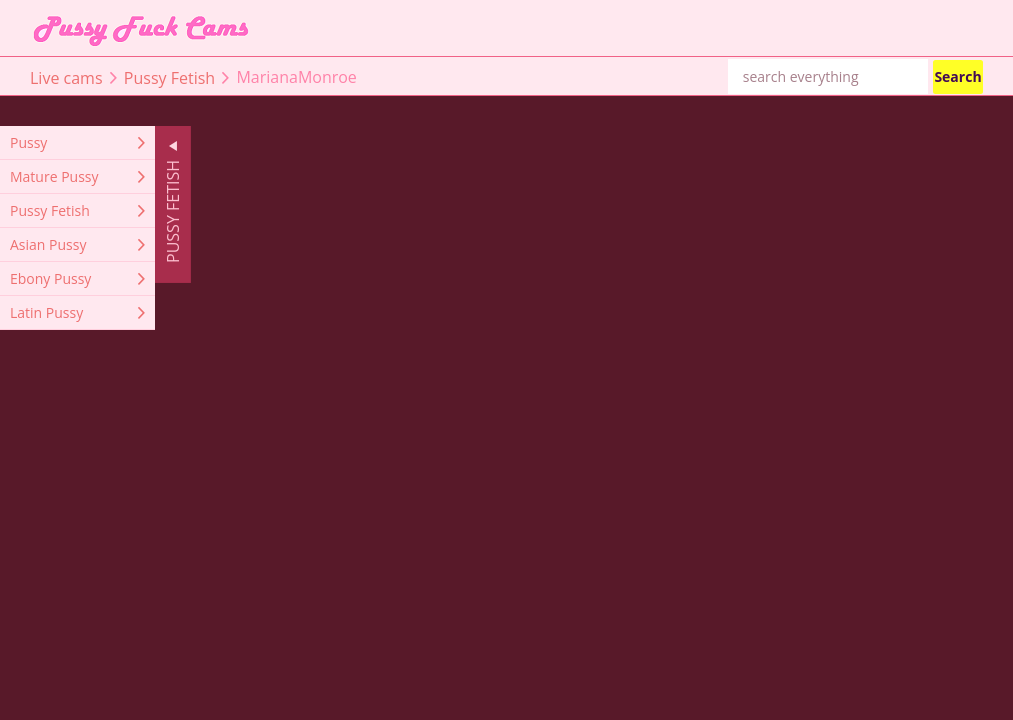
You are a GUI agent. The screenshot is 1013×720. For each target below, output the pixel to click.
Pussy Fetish (169, 77)
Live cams (66, 77)
